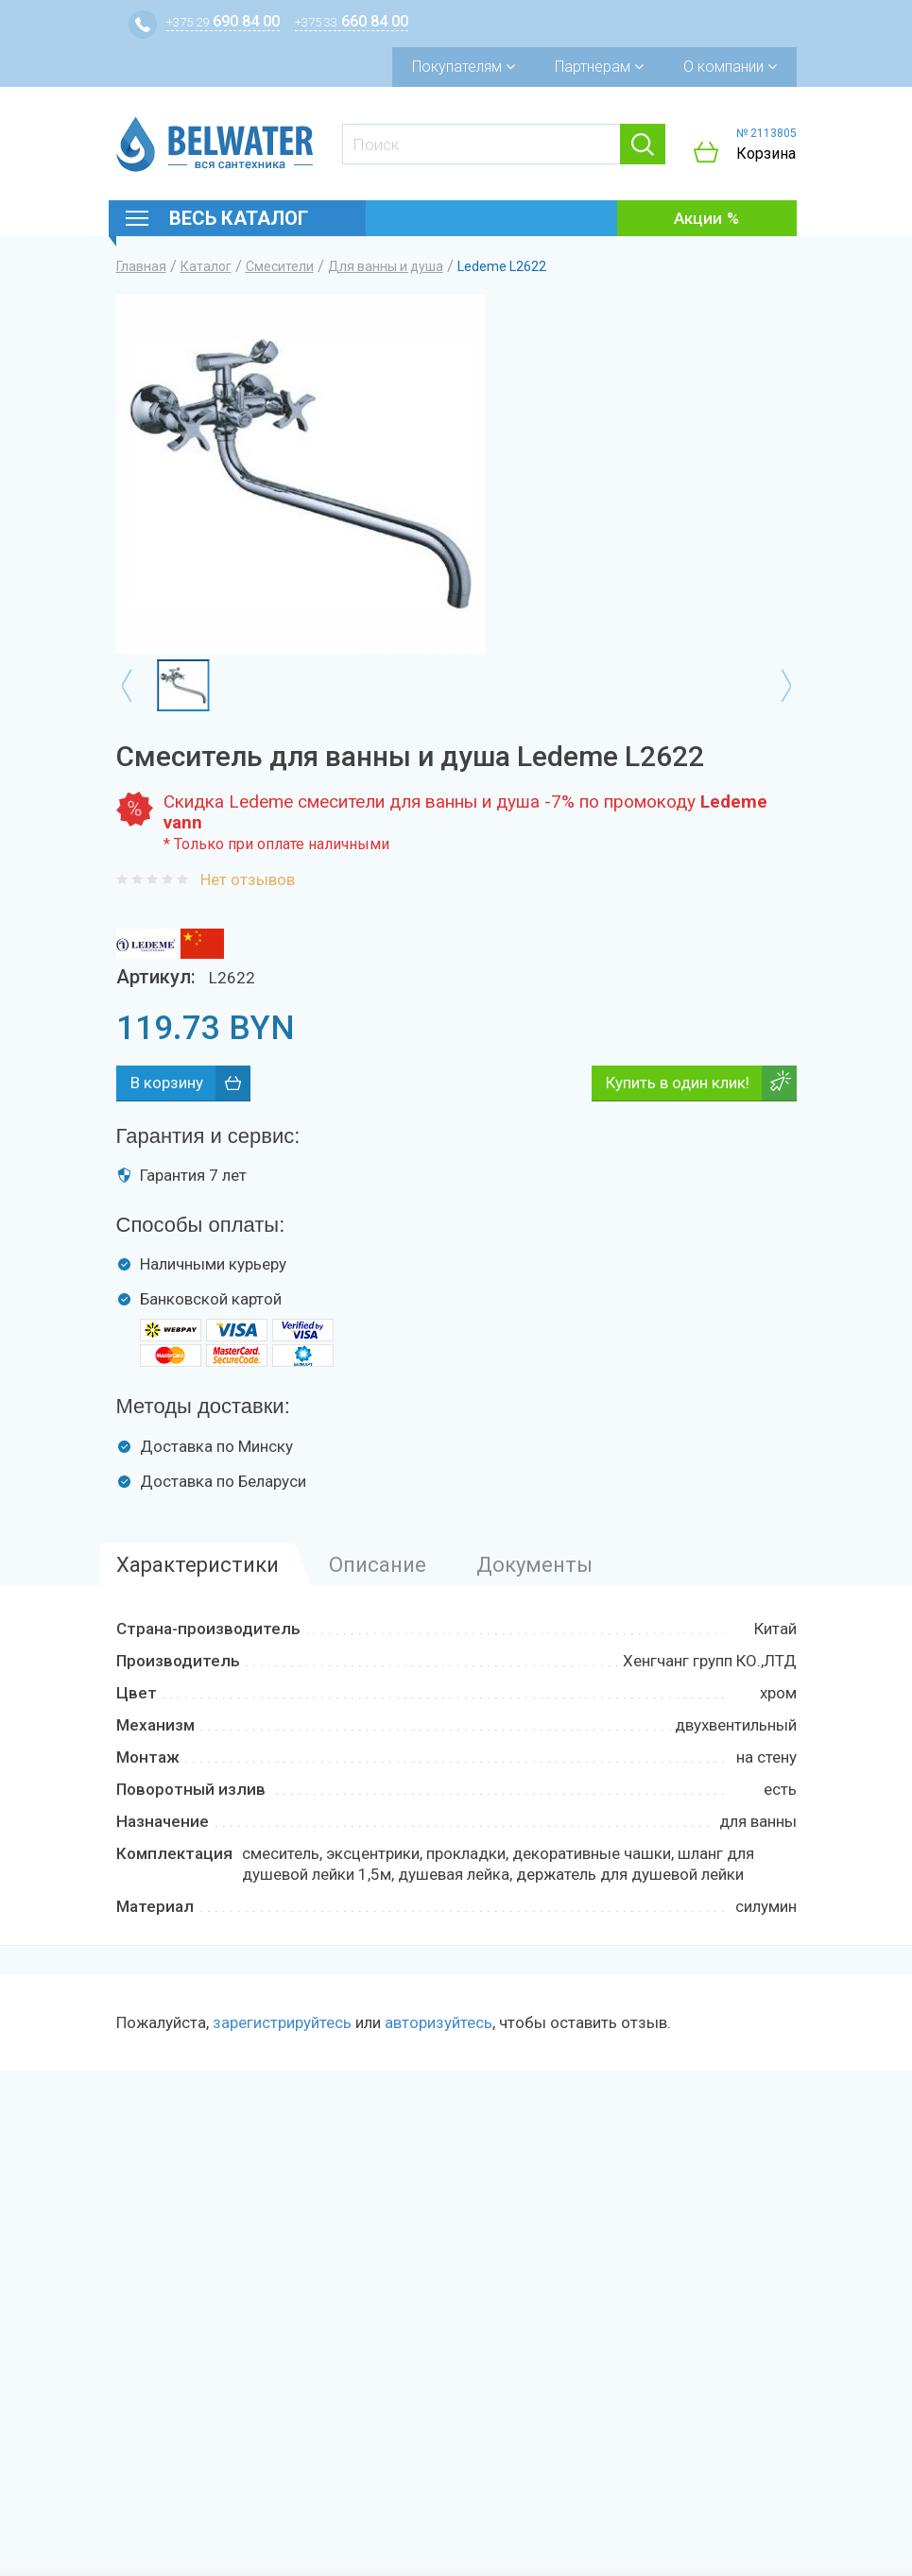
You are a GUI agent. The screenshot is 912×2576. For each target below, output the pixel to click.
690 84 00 (223, 21)
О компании (730, 67)
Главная (141, 266)
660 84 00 (351, 21)
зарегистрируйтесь (282, 2022)
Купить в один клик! (677, 1082)
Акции (698, 218)
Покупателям (463, 67)
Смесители (280, 266)
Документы (534, 1565)
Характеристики (197, 1565)
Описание (377, 1565)
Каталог (206, 266)
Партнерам (599, 67)
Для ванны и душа (385, 266)
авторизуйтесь (438, 2022)
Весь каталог (238, 218)
